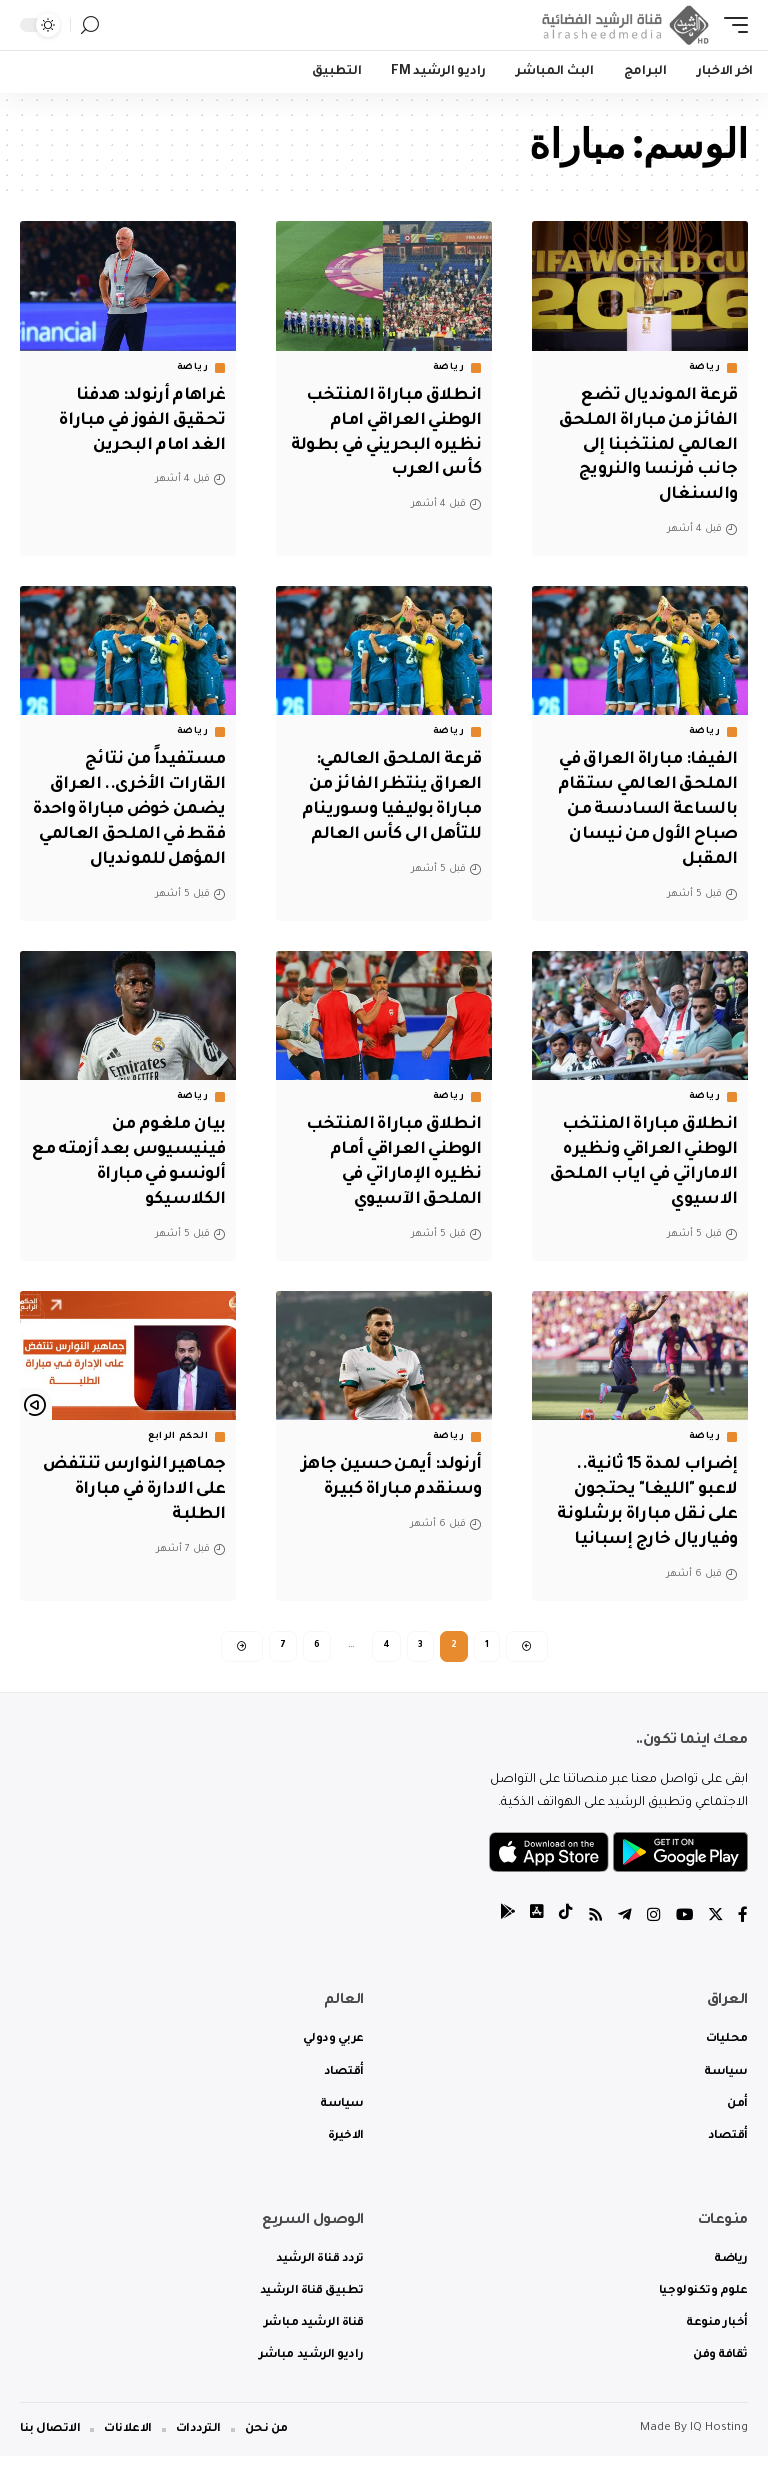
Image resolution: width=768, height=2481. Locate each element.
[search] (90, 25)
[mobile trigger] (731, 25)
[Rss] (593, 1941)
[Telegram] (623, 1941)
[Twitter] (715, 1941)
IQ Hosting (719, 2453)
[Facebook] (743, 1941)
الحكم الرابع (178, 1458)
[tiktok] (563, 1941)
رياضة (705, 368)
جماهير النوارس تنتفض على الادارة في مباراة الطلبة (131, 1511)
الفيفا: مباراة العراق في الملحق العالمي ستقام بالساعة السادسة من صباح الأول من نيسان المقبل (643, 809)
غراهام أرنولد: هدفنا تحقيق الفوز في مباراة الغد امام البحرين (139, 421)
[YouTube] (683, 1941)
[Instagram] (652, 1941)
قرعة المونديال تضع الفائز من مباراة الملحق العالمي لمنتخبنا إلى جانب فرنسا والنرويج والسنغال (644, 446)
